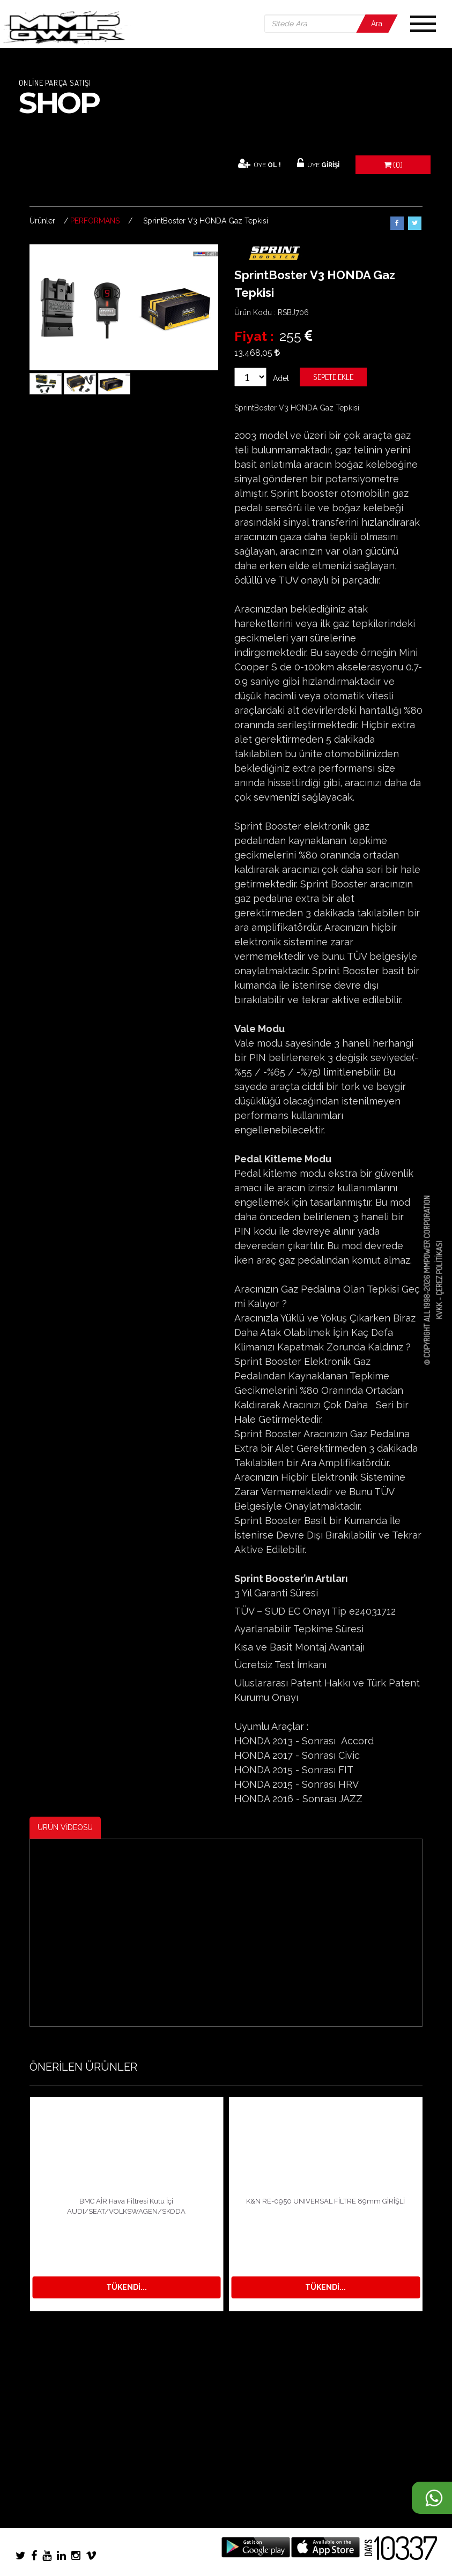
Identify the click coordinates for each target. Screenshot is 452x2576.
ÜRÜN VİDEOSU (65, 1827)
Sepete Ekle (333, 377)
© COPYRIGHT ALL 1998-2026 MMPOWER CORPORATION (427, 1280)
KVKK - (439, 1307)
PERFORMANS (95, 220)
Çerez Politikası (439, 1268)
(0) (393, 165)
